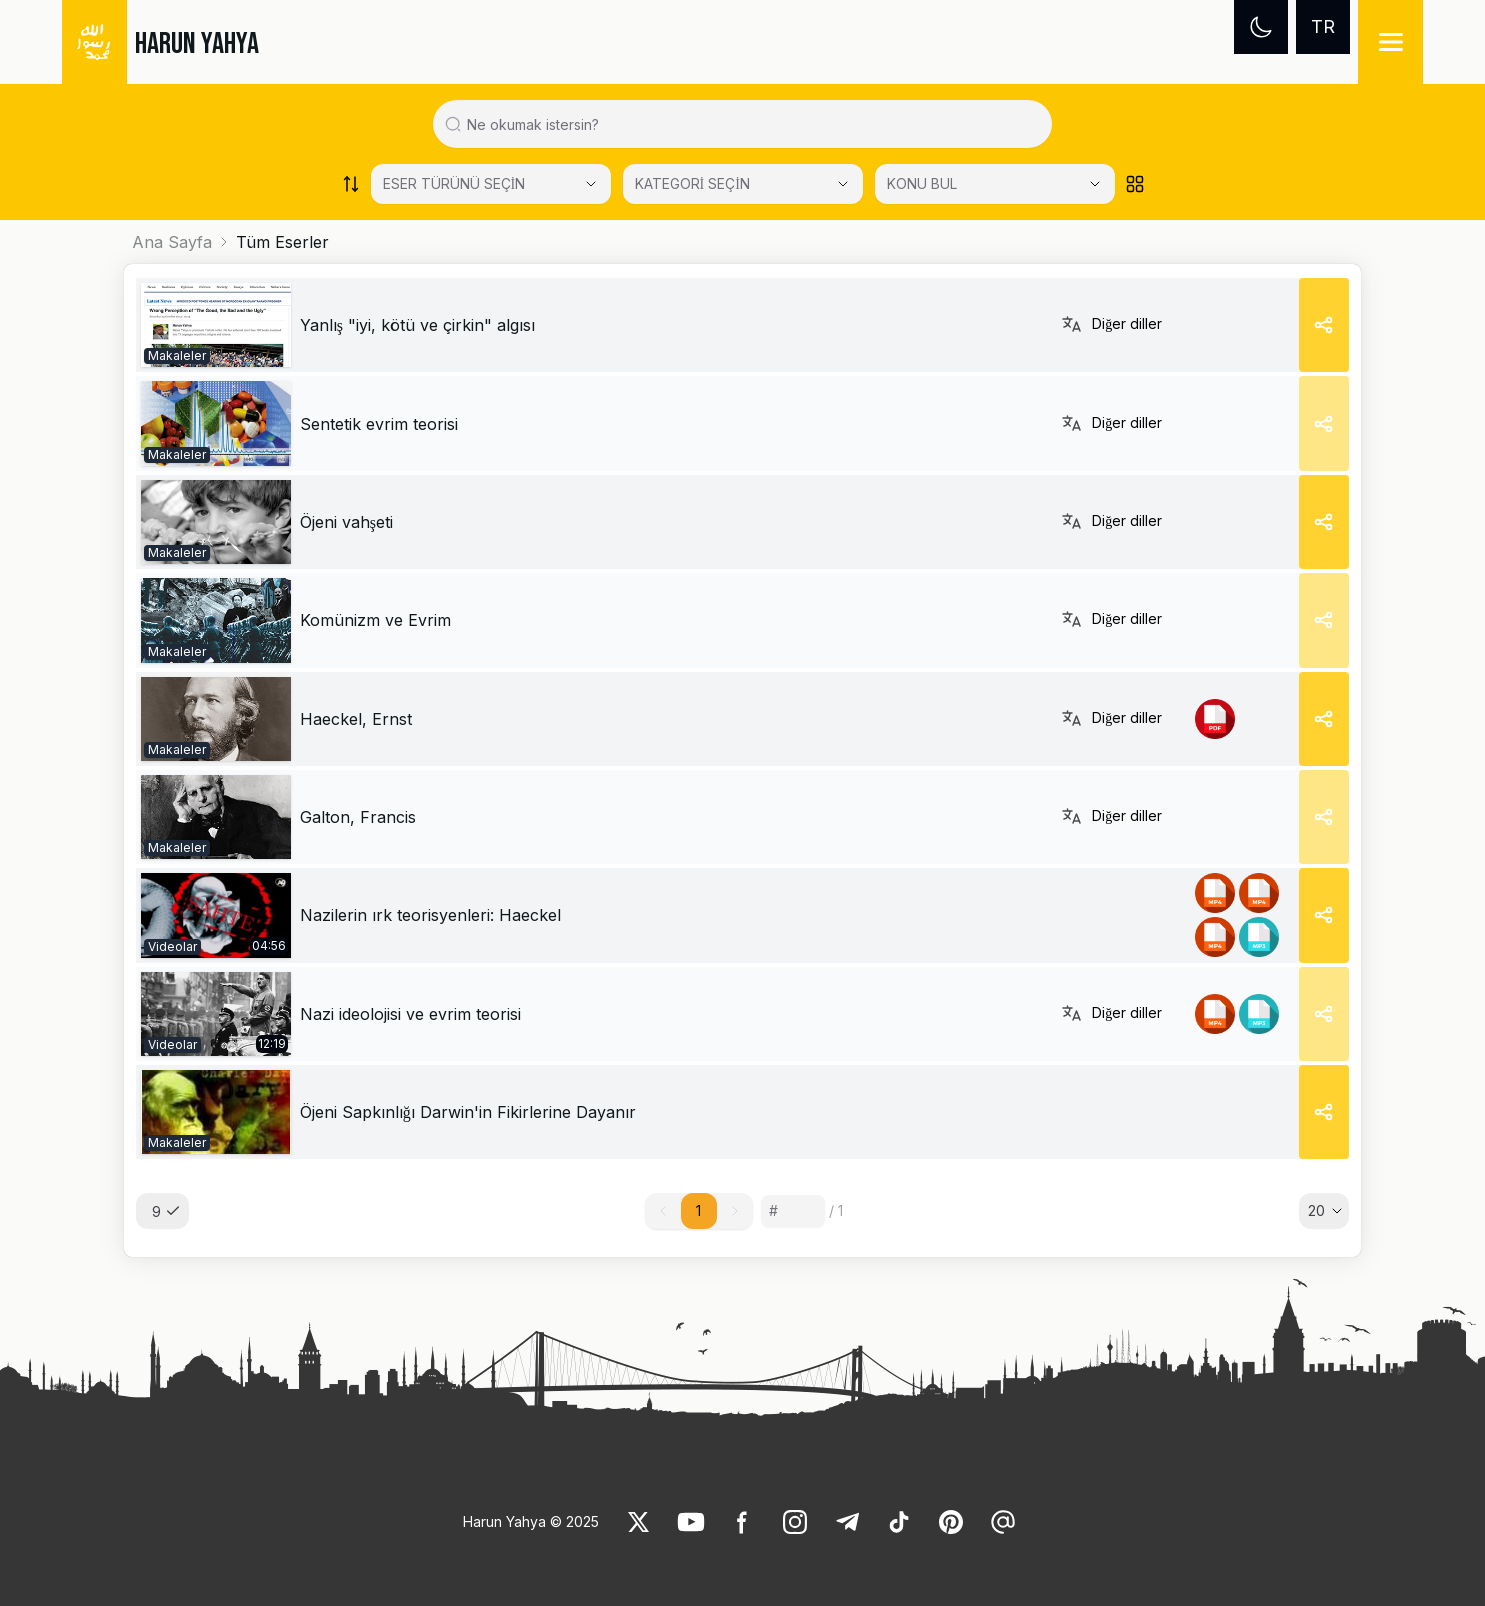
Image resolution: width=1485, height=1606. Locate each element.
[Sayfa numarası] (793, 1211)
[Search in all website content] (750, 124)
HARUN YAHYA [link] (197, 44)
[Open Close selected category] (1095, 184)
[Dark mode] (1261, 27)
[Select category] (491, 184)
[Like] (639, 1522)
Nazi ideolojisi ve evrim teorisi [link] (410, 1014)
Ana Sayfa (172, 242)
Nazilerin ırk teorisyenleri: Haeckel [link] (430, 915)
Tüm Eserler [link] (282, 242)
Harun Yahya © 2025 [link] (531, 1521)
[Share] (1324, 325)
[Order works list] (351, 184)
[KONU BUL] (995, 184)
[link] (216, 325)
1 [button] (698, 1210)
